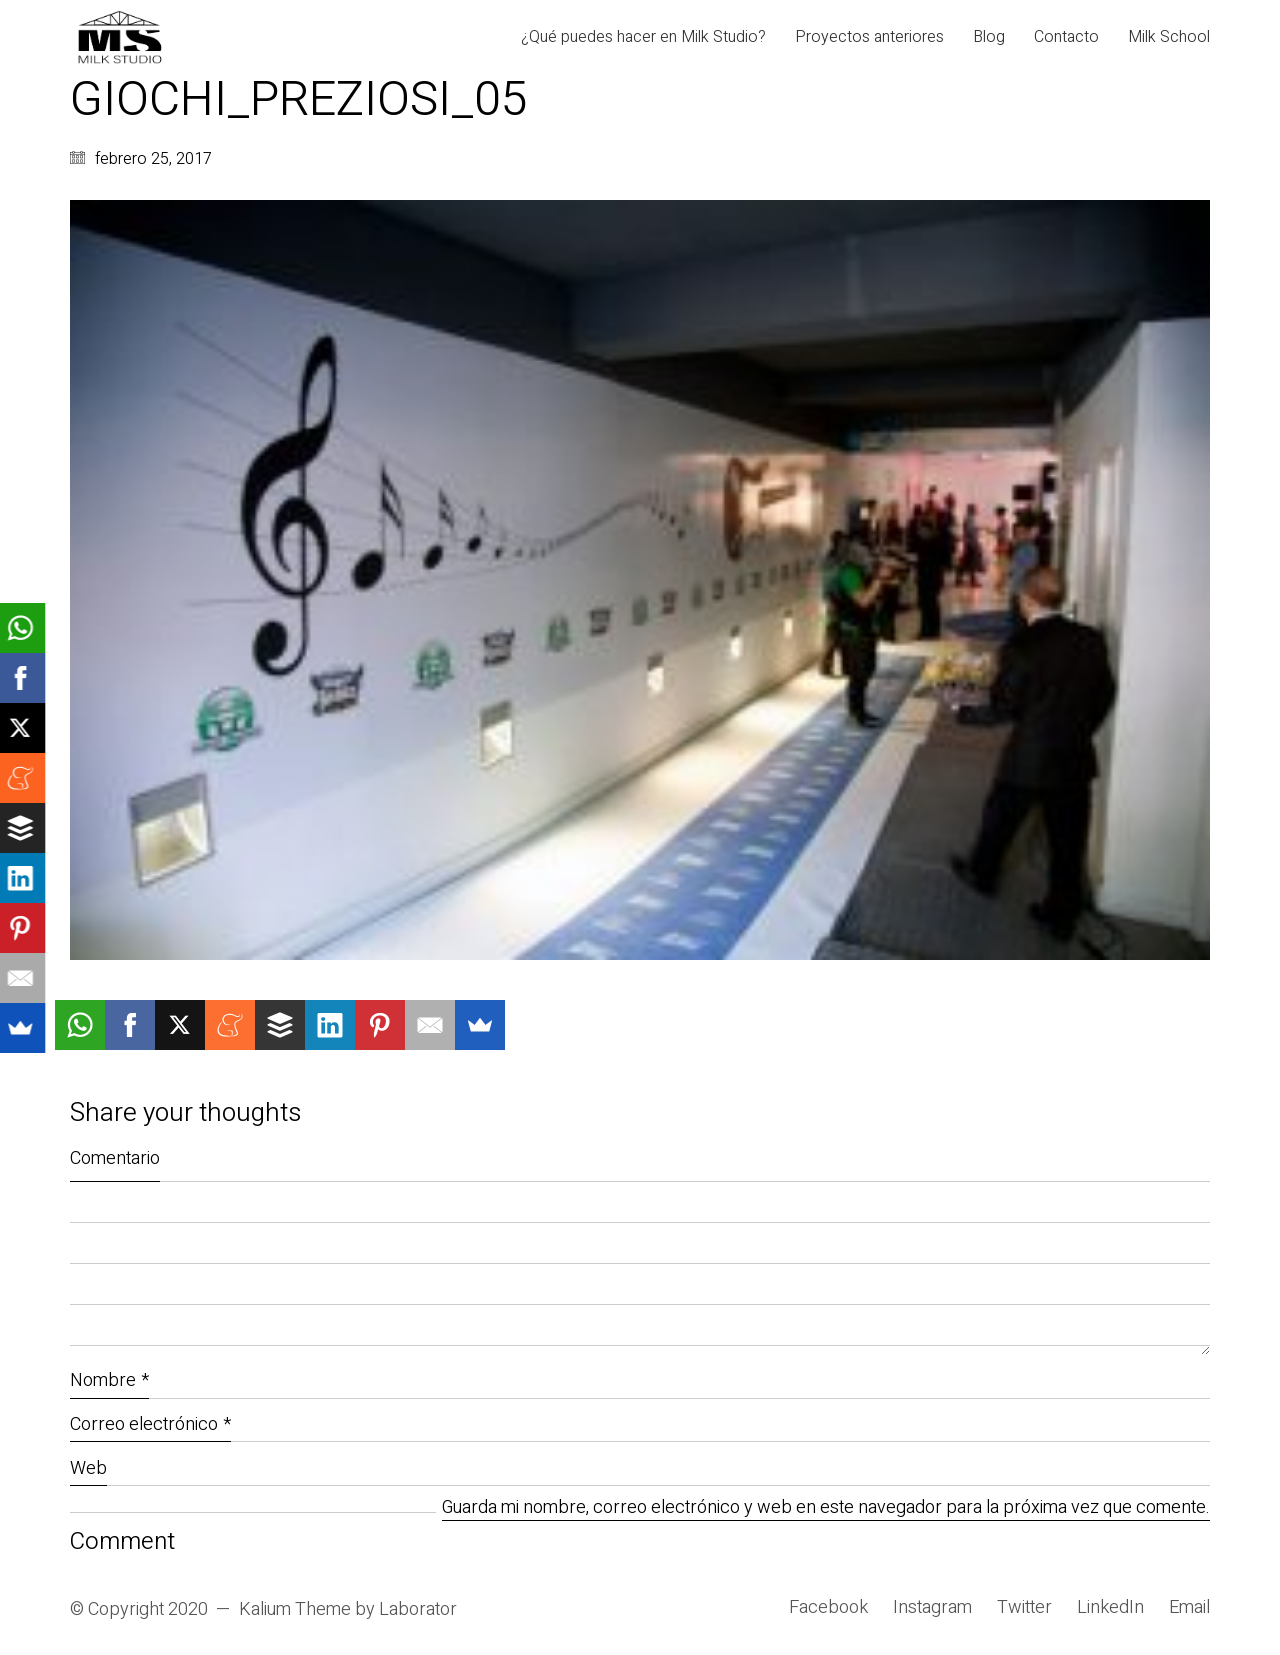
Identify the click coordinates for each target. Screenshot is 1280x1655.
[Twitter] (1024, 1608)
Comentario (115, 1158)
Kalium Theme (295, 1610)
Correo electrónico (150, 1424)
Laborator (418, 1610)
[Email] (1189, 1608)
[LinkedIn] (1110, 1608)
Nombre (109, 1380)
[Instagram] (932, 1608)
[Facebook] (828, 1608)
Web (88, 1468)
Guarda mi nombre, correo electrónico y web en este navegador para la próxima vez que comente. (826, 1508)
